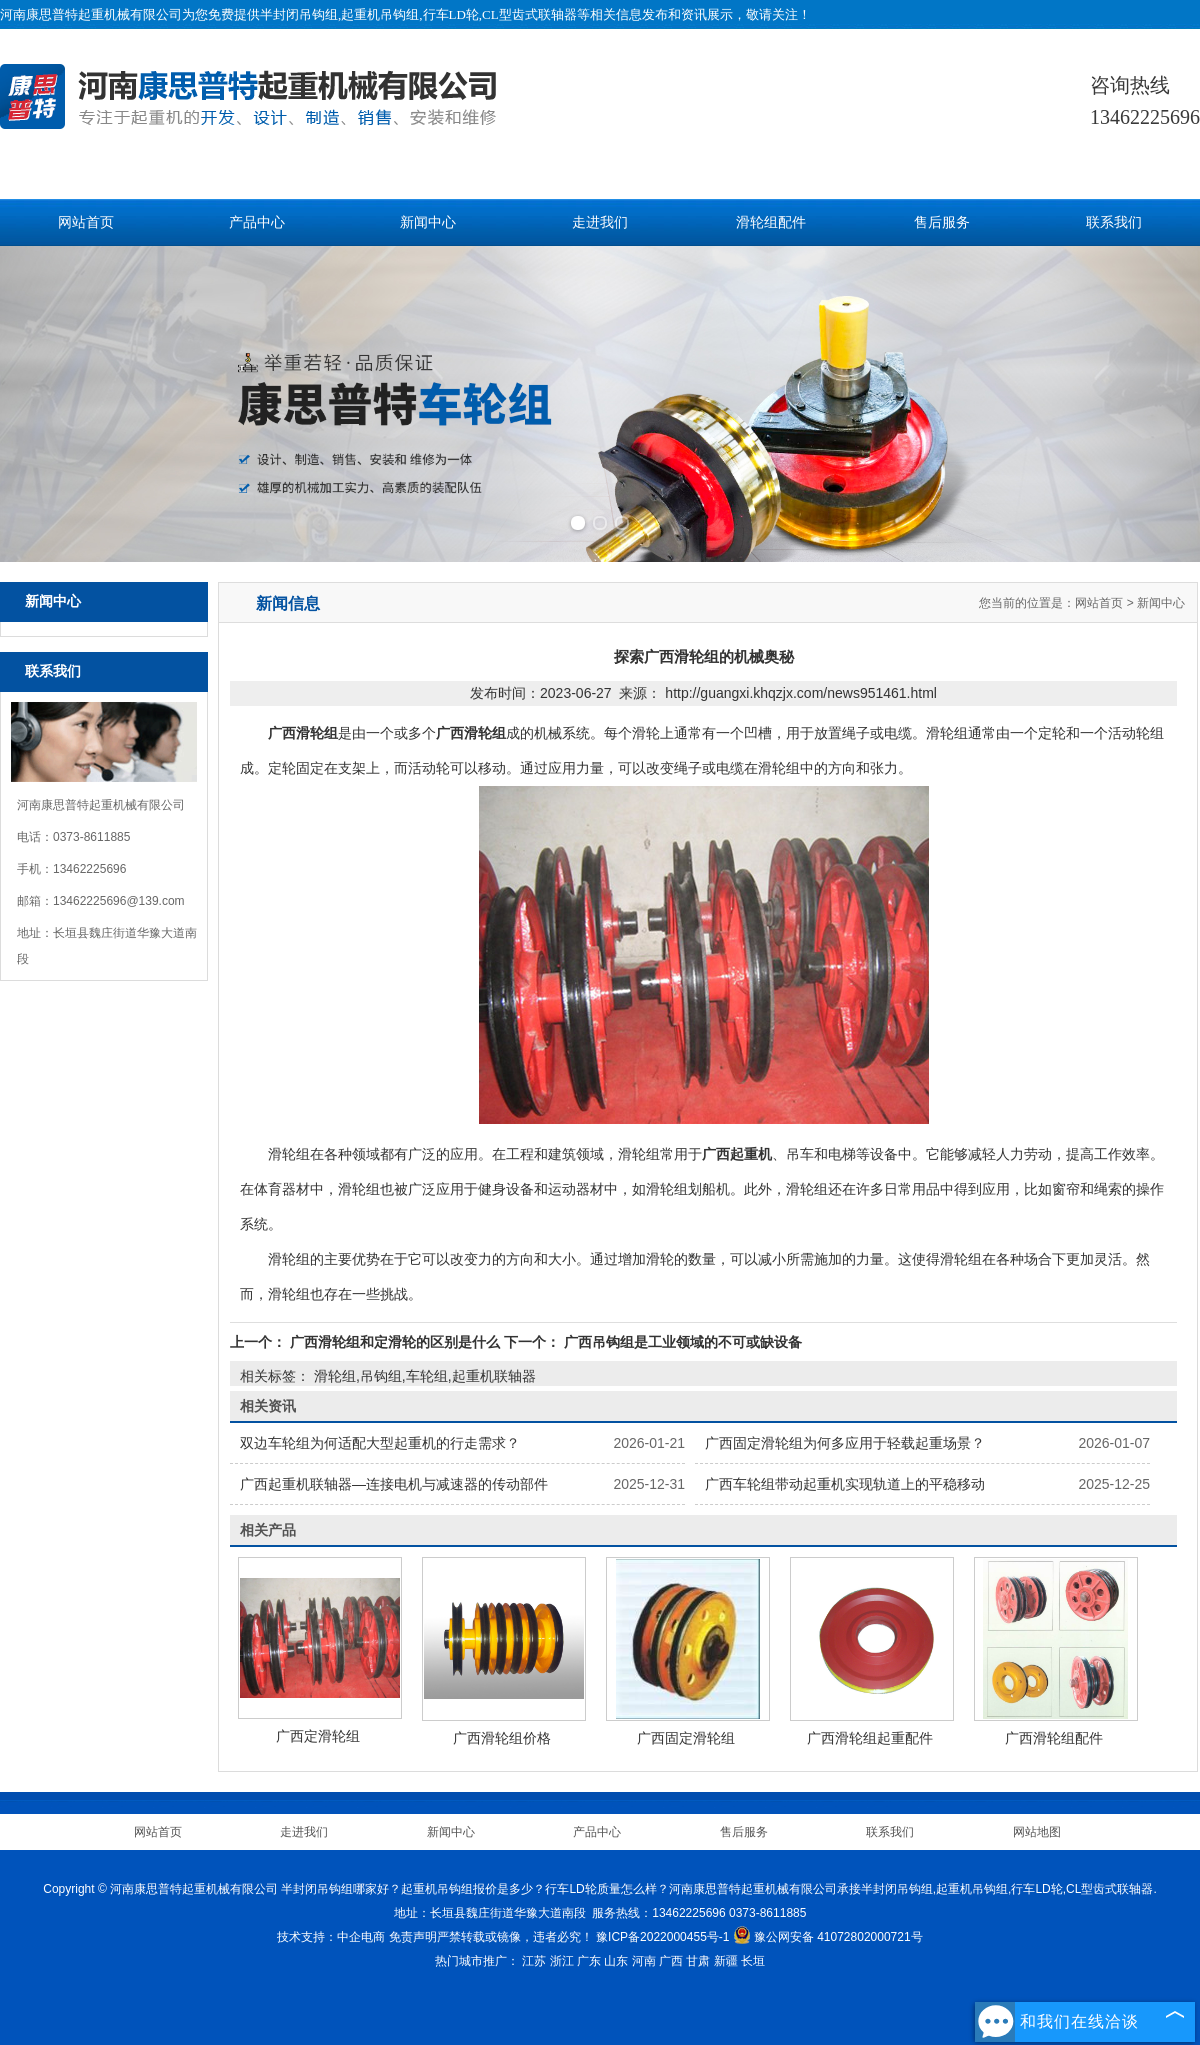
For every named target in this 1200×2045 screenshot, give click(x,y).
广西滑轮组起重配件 (870, 1738)
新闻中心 (428, 222)
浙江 (562, 1961)
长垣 (753, 1961)
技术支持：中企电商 (331, 1937)
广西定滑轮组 (318, 1736)
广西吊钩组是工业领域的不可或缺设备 (681, 1342)
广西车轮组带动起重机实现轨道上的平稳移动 (845, 1484)
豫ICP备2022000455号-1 (662, 1937)
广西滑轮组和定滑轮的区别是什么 (395, 1342)
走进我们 (600, 222)
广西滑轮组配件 (1054, 1738)
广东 (589, 1961)
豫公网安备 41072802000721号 (828, 1937)
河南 (644, 1961)
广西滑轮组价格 (502, 1738)
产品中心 (257, 222)
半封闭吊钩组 (299, 14)
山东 (616, 1961)
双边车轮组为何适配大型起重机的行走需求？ (380, 1443)
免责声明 (413, 1937)
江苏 (534, 1961)
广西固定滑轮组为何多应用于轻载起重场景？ (845, 1443)
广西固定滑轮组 (686, 1738)
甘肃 (698, 1961)
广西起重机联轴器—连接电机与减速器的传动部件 (394, 1484)
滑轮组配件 (771, 222)
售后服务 (942, 222)
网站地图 (1037, 1832)
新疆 (726, 1961)
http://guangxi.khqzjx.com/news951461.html (801, 693)
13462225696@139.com (119, 901)
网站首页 (86, 222)
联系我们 (1114, 222)
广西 (671, 1961)
